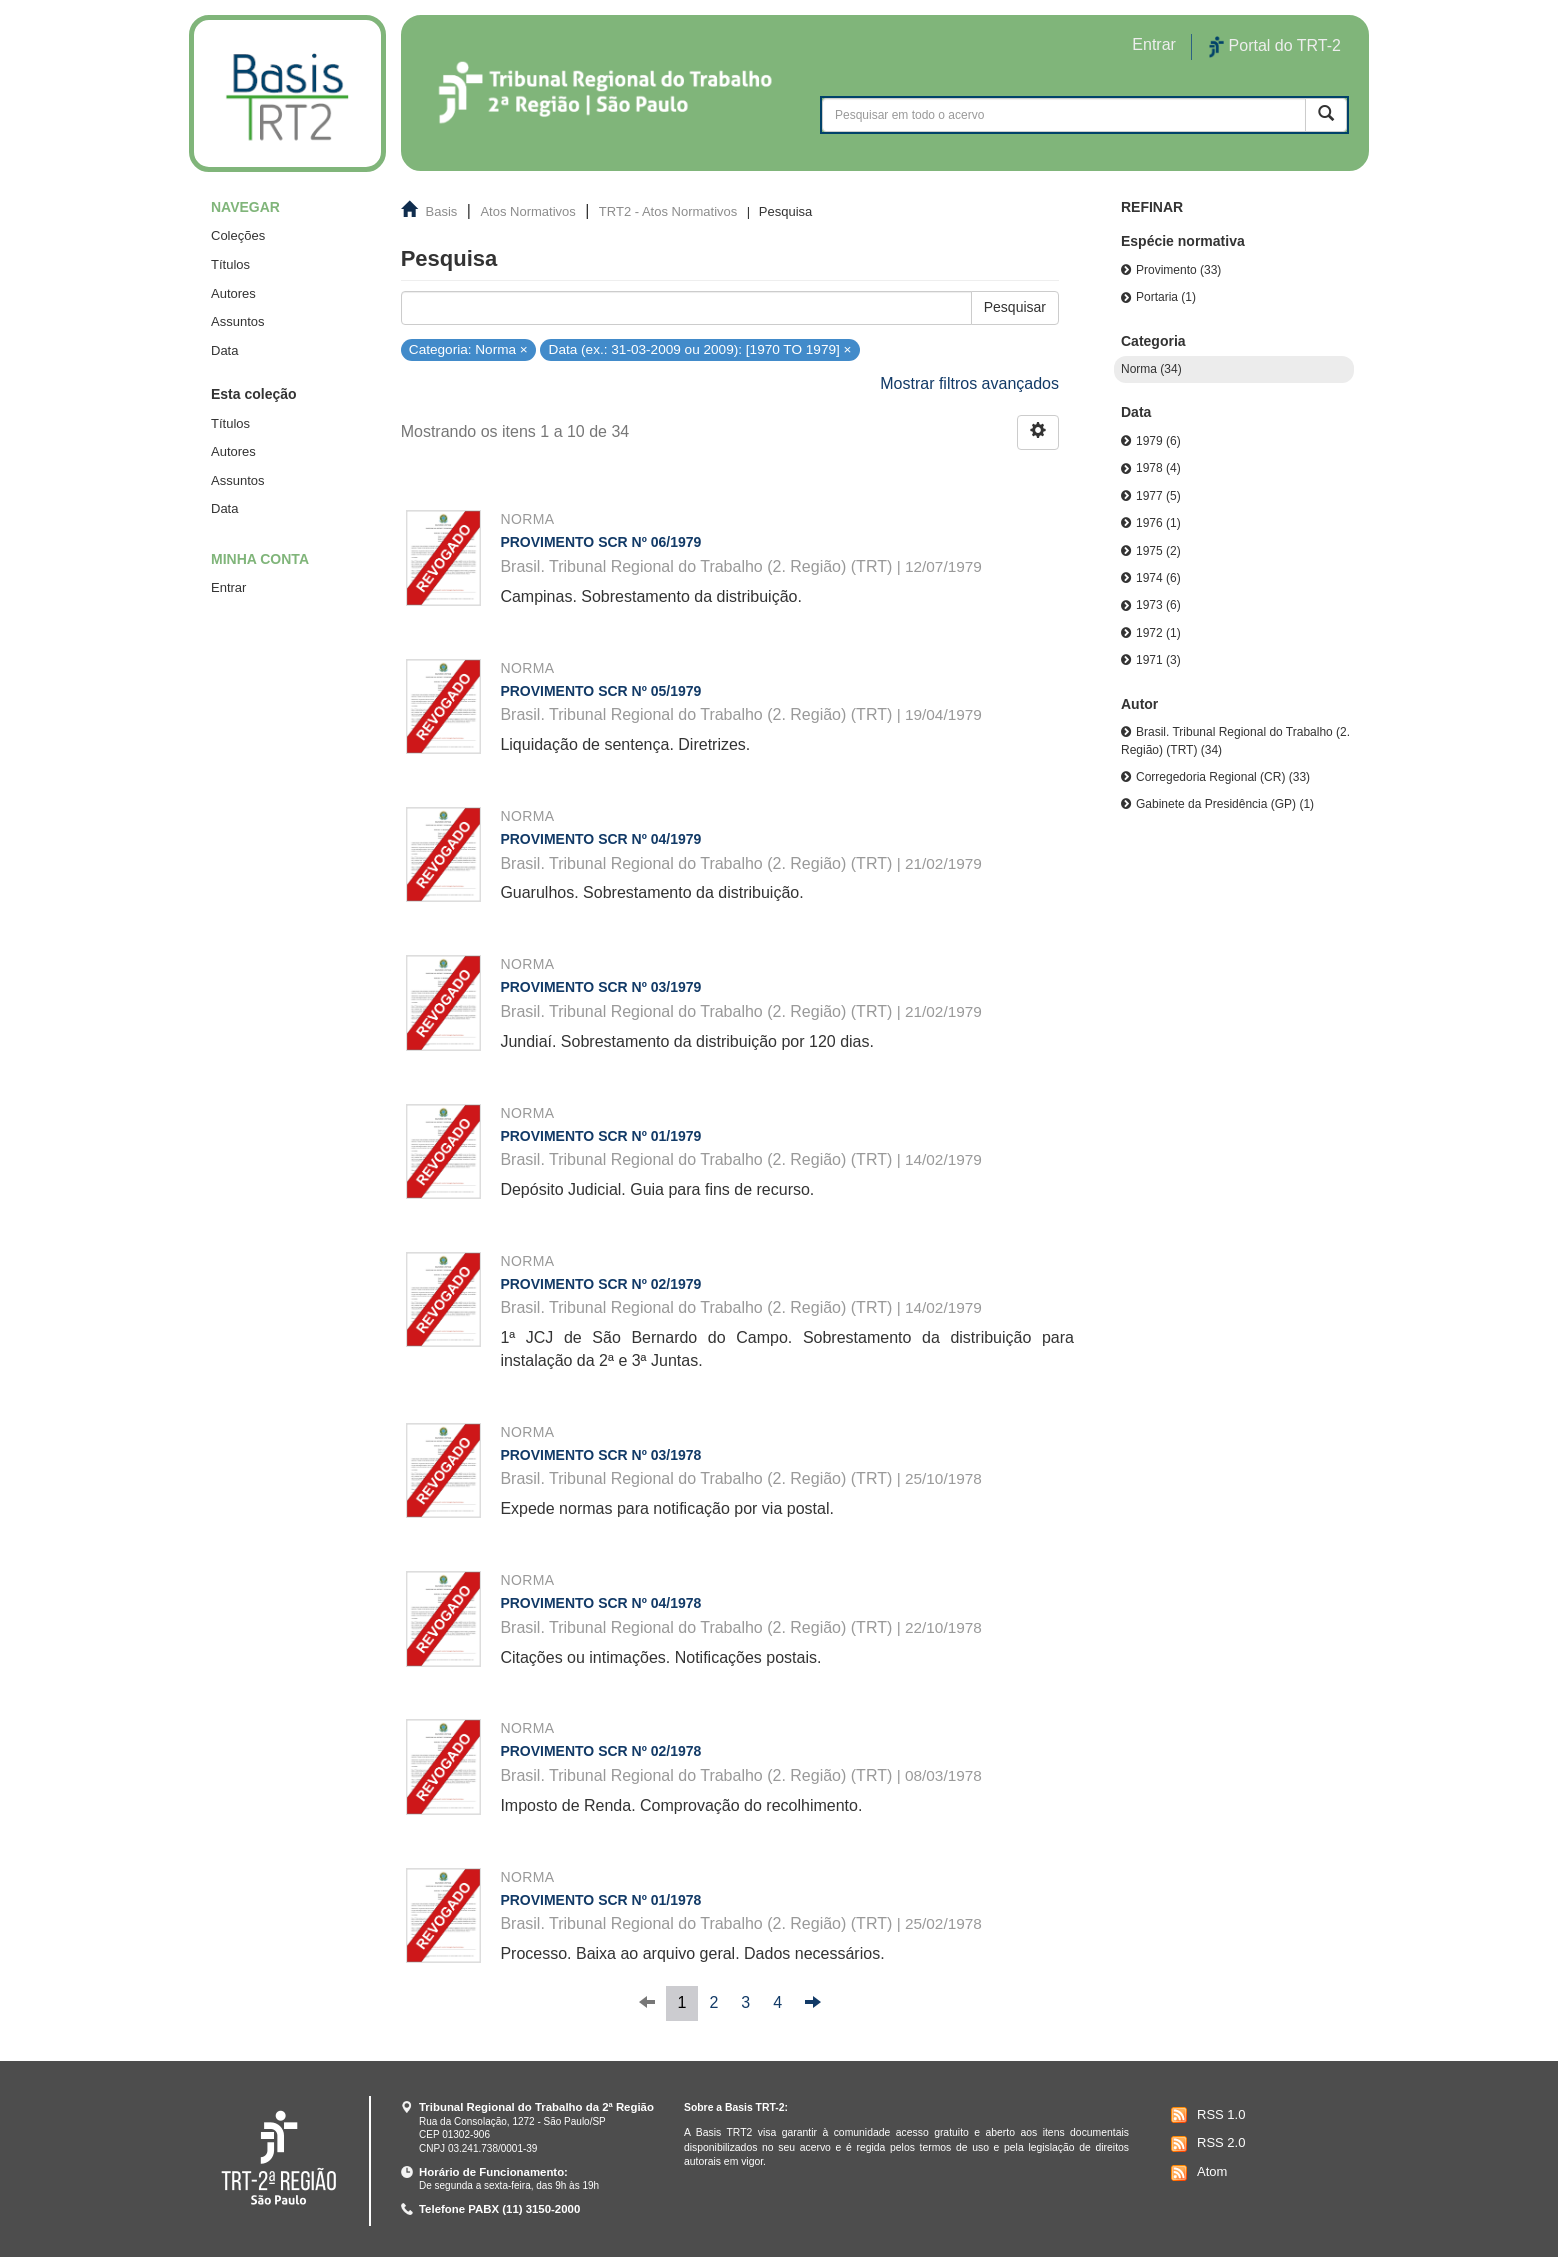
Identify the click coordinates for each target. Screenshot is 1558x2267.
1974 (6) (1158, 578)
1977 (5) (1158, 496)
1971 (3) (1158, 660)
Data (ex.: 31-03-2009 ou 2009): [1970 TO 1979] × (700, 348)
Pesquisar (1015, 307)
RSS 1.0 (1205, 2115)
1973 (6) (1158, 605)
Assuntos (237, 321)
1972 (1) (1158, 633)
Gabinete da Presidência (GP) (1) (1225, 804)
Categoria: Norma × (468, 348)
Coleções (238, 235)
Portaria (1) (1166, 297)
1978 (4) (1158, 468)
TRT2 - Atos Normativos (668, 211)
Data (224, 350)
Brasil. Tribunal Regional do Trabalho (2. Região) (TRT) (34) (1235, 740)
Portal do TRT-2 (1275, 47)
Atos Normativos (527, 211)
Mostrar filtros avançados (969, 383)
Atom (1196, 2173)
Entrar (228, 587)
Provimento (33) (1178, 270)
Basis (442, 211)
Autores (233, 293)
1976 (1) (1158, 523)
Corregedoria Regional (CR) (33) (1223, 777)
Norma (527, 519)
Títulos (230, 264)
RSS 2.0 (1205, 2144)
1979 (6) (1158, 441)
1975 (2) (1158, 551)
